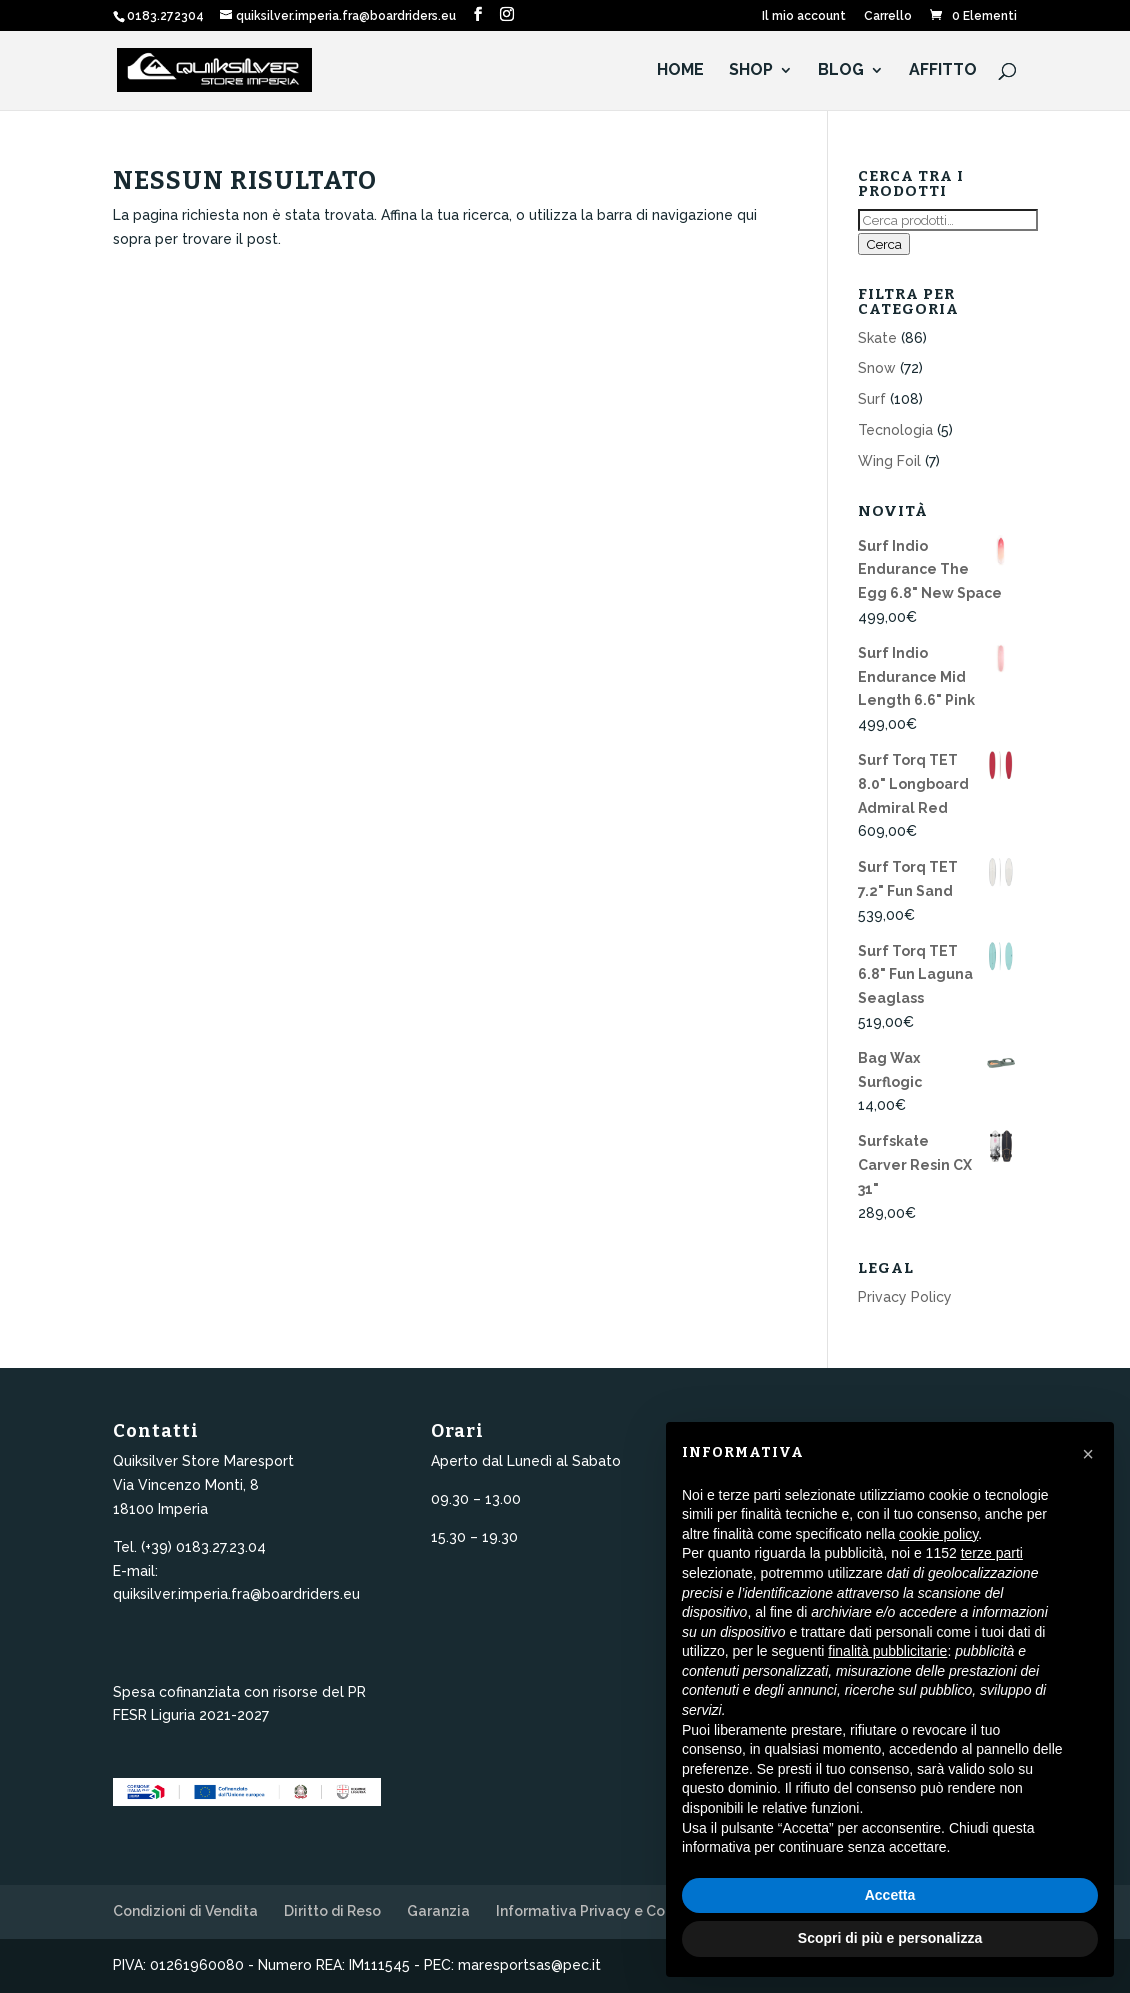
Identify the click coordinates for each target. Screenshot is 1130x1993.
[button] (1088, 1454)
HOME (680, 71)
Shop (751, 71)
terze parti (992, 1553)
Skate (877, 338)
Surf (872, 399)
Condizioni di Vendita (185, 1911)
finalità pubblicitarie (887, 1651)
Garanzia (438, 1911)
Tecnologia (895, 430)
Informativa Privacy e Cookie (595, 1911)
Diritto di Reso (332, 1911)
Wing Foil (889, 461)
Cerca (884, 244)
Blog (841, 71)
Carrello (888, 16)
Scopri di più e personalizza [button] (890, 1938)
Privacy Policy (905, 1297)
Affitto (943, 71)
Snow (877, 368)
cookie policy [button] (938, 1534)
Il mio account (804, 16)
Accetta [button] (890, 1895)
